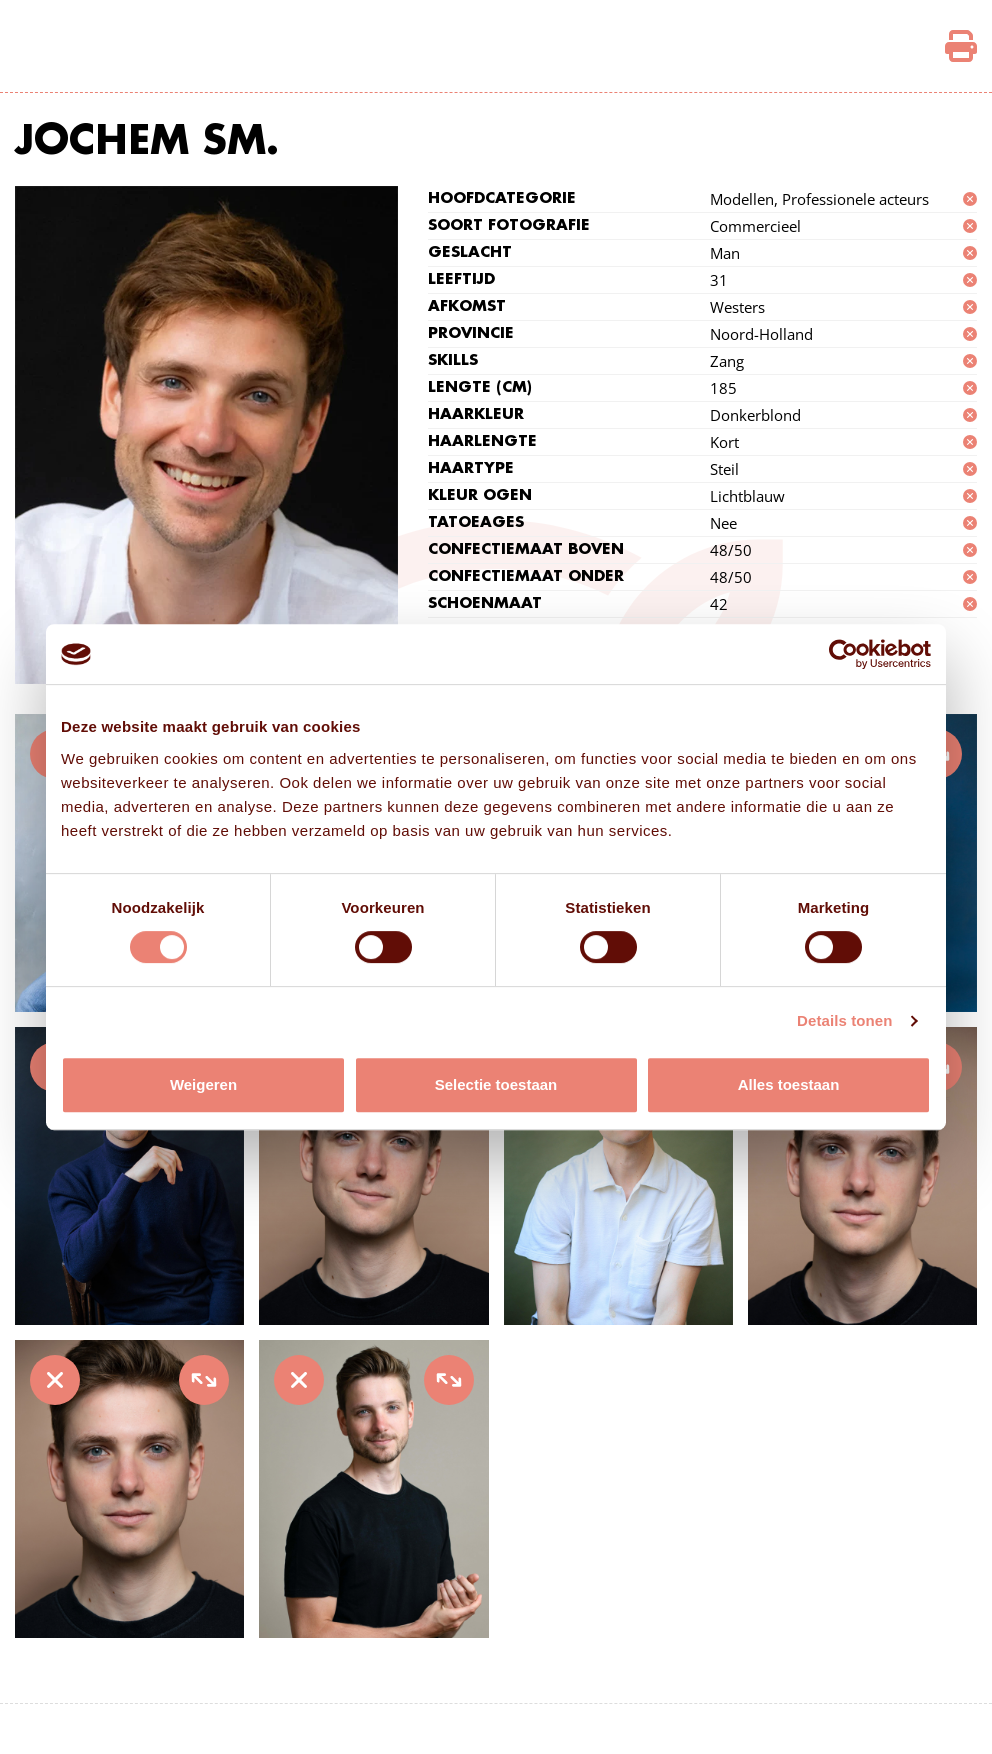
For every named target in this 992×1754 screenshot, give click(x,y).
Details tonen (844, 1020)
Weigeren (203, 1084)
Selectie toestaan (496, 1084)
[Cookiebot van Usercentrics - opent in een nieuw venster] (843, 654)
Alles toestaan (789, 1084)
